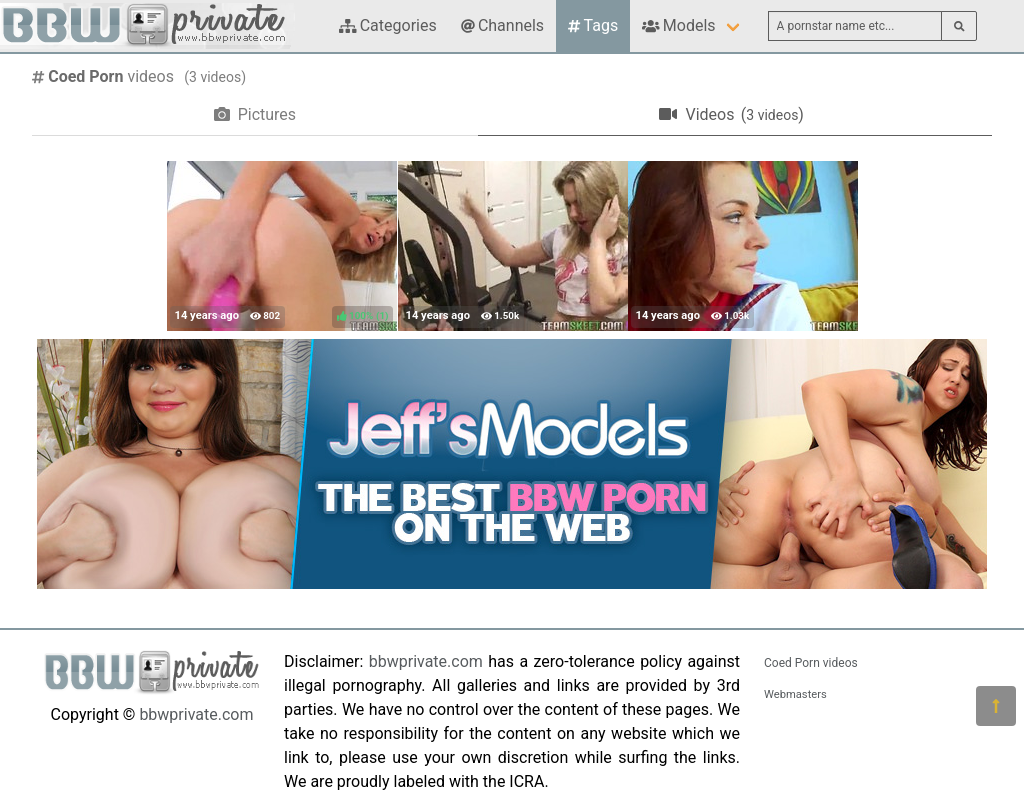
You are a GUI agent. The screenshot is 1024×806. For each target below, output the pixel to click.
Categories (388, 25)
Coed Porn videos (811, 663)
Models (678, 25)
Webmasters (795, 694)
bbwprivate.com (196, 714)
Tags (593, 25)
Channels (502, 25)
